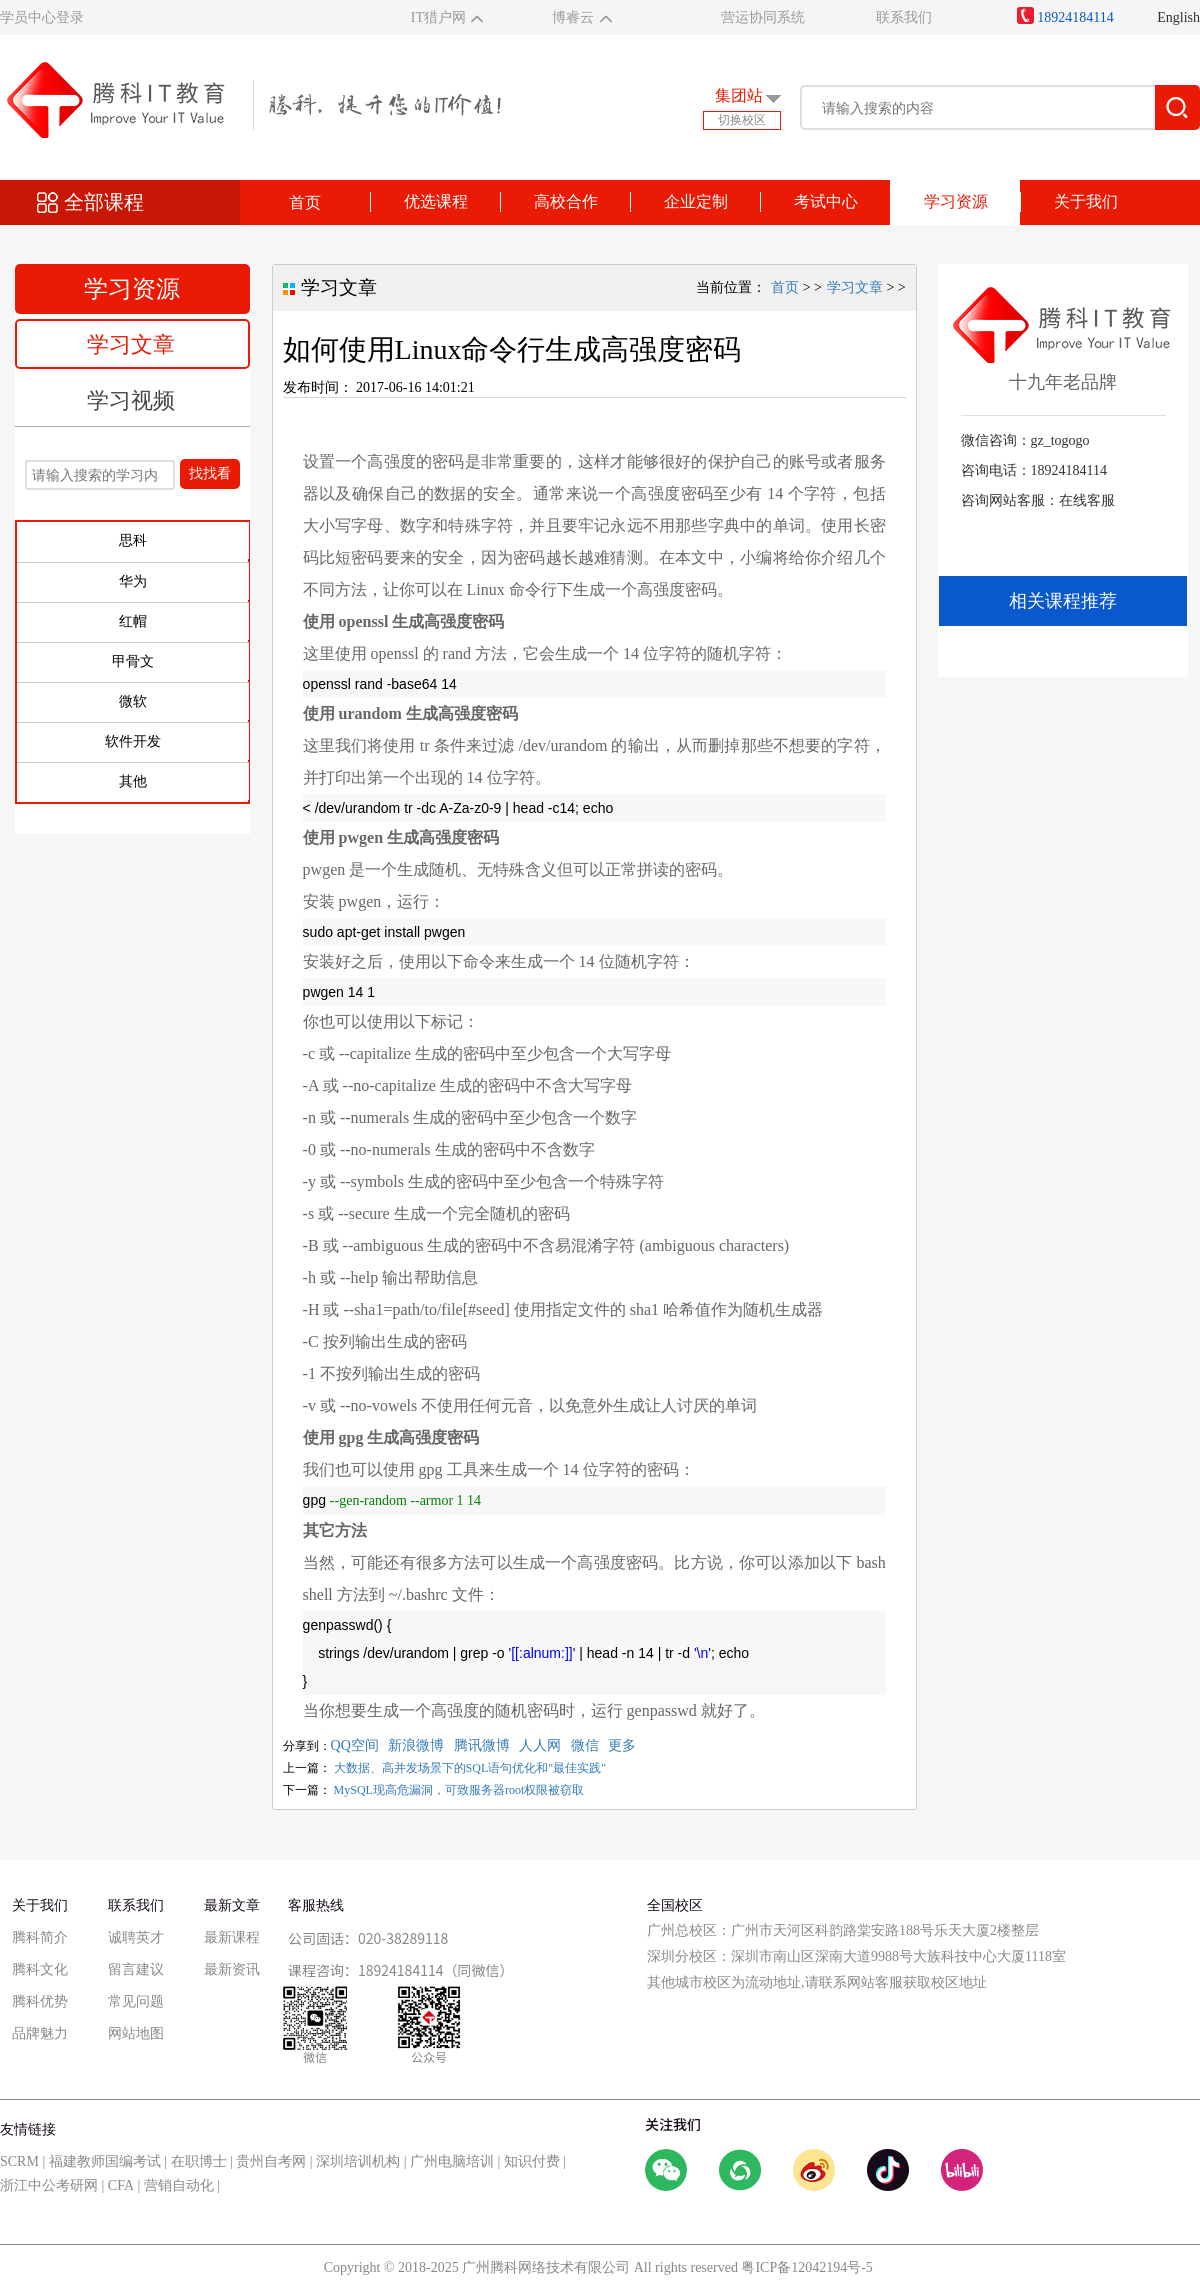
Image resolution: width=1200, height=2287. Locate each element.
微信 (585, 1745)
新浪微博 (416, 1745)
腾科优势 (40, 2001)
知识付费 (532, 2161)
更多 (622, 1745)
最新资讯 (232, 1969)
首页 (305, 202)
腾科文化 (40, 1969)
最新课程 (232, 1937)
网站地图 (136, 2033)
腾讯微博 (482, 1745)
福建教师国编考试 (105, 2161)
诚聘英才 (136, 1937)
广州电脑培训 (452, 2161)
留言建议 (136, 1969)
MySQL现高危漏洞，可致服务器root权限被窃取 (459, 1790)
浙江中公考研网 (49, 2185)
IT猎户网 (438, 17)
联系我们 (904, 17)
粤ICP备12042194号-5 (806, 2267)
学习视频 (131, 400)
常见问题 (136, 2001)
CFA (121, 2185)
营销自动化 (179, 2185)
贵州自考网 (271, 2161)
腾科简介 (40, 1937)
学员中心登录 (42, 17)
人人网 (540, 1745)
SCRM (19, 2161)
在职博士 (199, 2161)
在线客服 (1087, 500)
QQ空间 (355, 1745)
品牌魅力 (40, 2033)
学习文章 (131, 344)
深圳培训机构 (358, 2161)
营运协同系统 (763, 17)
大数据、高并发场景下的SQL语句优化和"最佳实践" (470, 1768)
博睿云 (573, 17)
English (1178, 17)
